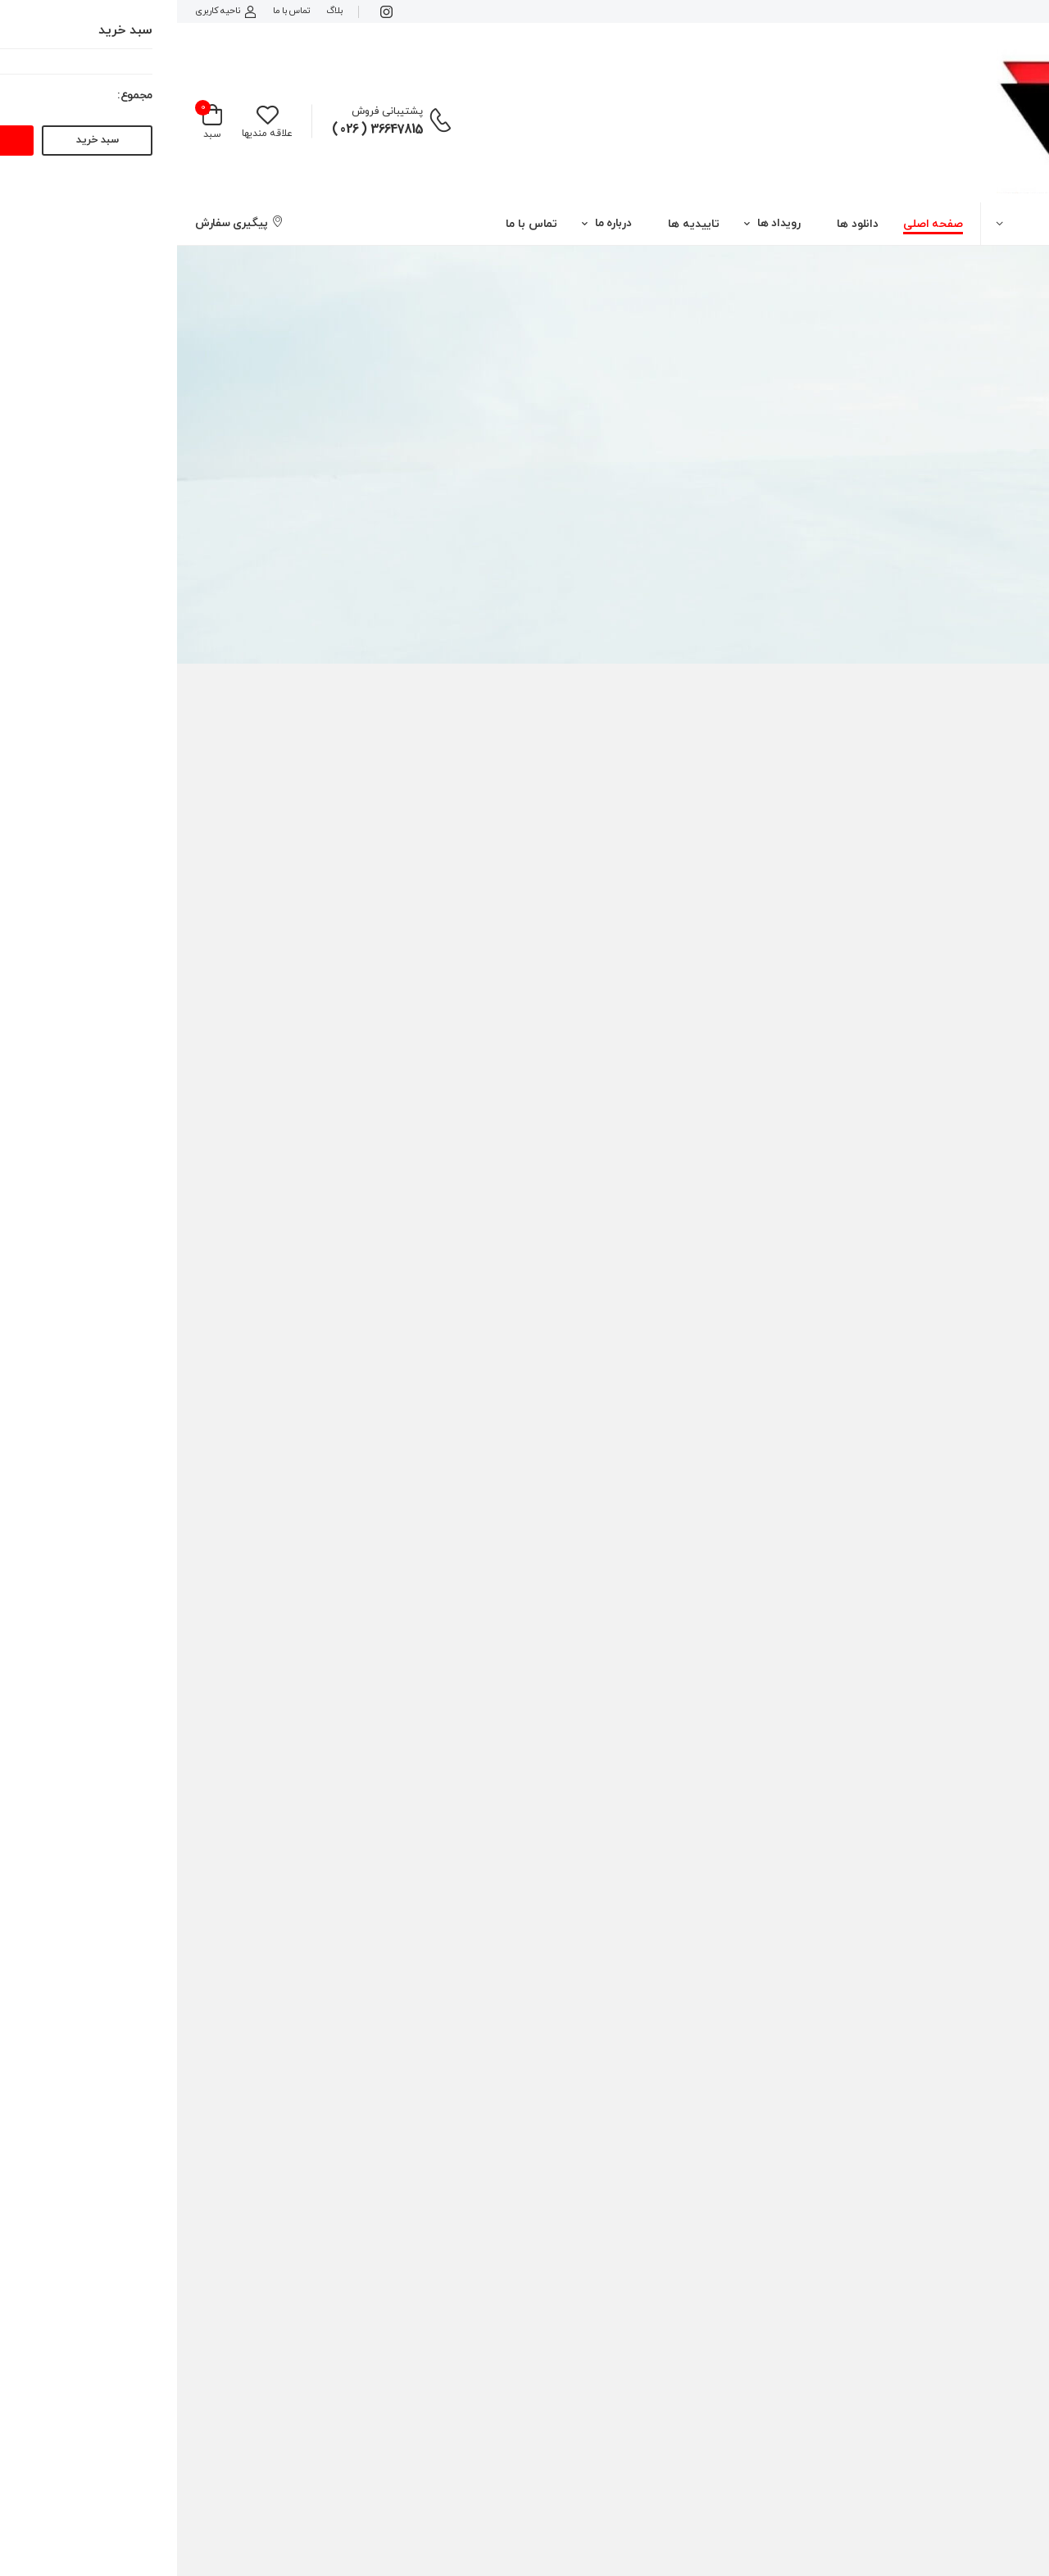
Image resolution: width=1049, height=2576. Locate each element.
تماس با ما (114, 10)
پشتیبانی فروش (210, 111)
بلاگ (157, 10)
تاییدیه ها (517, 224)
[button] (918, 223)
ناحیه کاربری (48, 10)
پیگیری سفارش (62, 223)
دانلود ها (681, 224)
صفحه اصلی (756, 224)
